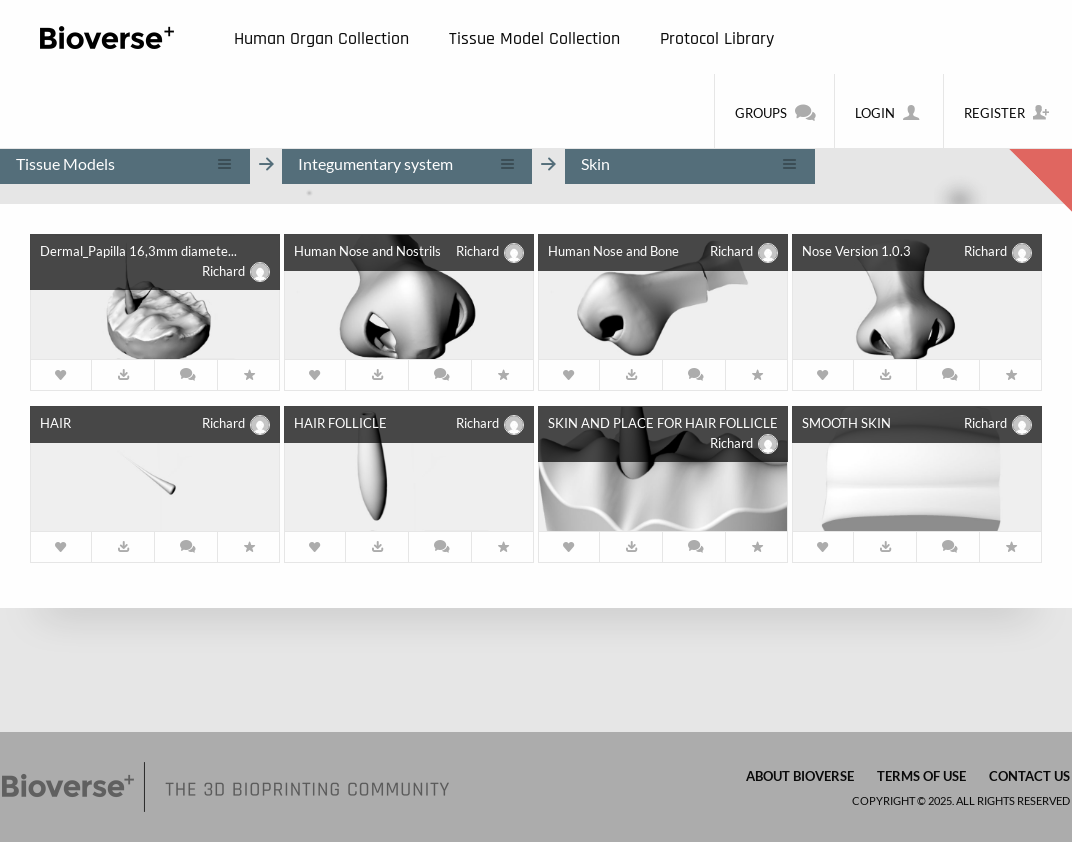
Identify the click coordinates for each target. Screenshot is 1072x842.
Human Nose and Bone (613, 251)
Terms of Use (921, 776)
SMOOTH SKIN (846, 423)
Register (1008, 111)
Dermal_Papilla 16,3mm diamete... (138, 251)
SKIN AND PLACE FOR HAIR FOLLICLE (663, 423)
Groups (774, 111)
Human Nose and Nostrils (367, 251)
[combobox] (125, 164)
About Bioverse (800, 776)
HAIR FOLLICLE (340, 423)
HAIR (55, 423)
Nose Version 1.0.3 (856, 251)
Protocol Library (717, 38)
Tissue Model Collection (534, 38)
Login (888, 111)
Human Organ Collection (321, 38)
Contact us (1029, 776)
